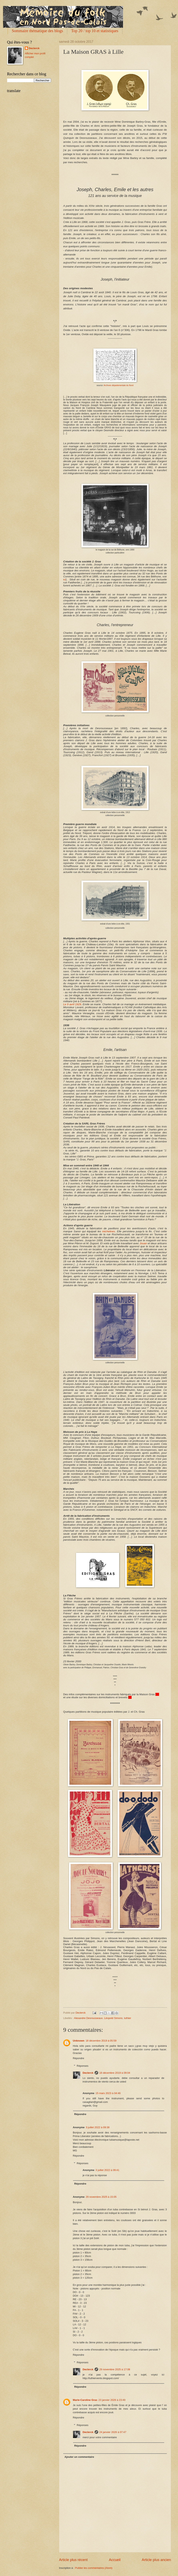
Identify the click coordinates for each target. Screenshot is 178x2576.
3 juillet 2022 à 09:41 (107, 2170)
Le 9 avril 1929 (72, 1004)
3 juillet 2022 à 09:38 (98, 2127)
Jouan (143, 1243)
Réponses (82, 2065)
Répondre (78, 2058)
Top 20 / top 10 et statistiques (94, 31)
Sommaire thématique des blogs (37, 31)
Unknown (78, 2040)
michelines (108, 1231)
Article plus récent (73, 2560)
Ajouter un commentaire (79, 2456)
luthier (127, 2018)
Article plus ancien (156, 2560)
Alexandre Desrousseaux (88, 2018)
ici (64, 579)
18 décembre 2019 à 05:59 (101, 2040)
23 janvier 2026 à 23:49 (111, 2399)
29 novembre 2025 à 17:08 (114, 2369)
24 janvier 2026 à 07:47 (112, 2432)
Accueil (114, 2560)
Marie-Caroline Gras (85, 2399)
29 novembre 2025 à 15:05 (101, 2196)
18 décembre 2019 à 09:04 (114, 2072)
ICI (157, 1694)
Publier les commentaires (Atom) (93, 2567)
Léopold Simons (113, 2018)
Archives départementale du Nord (118, 385)
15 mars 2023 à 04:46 (108, 2093)
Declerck (88, 2072)
